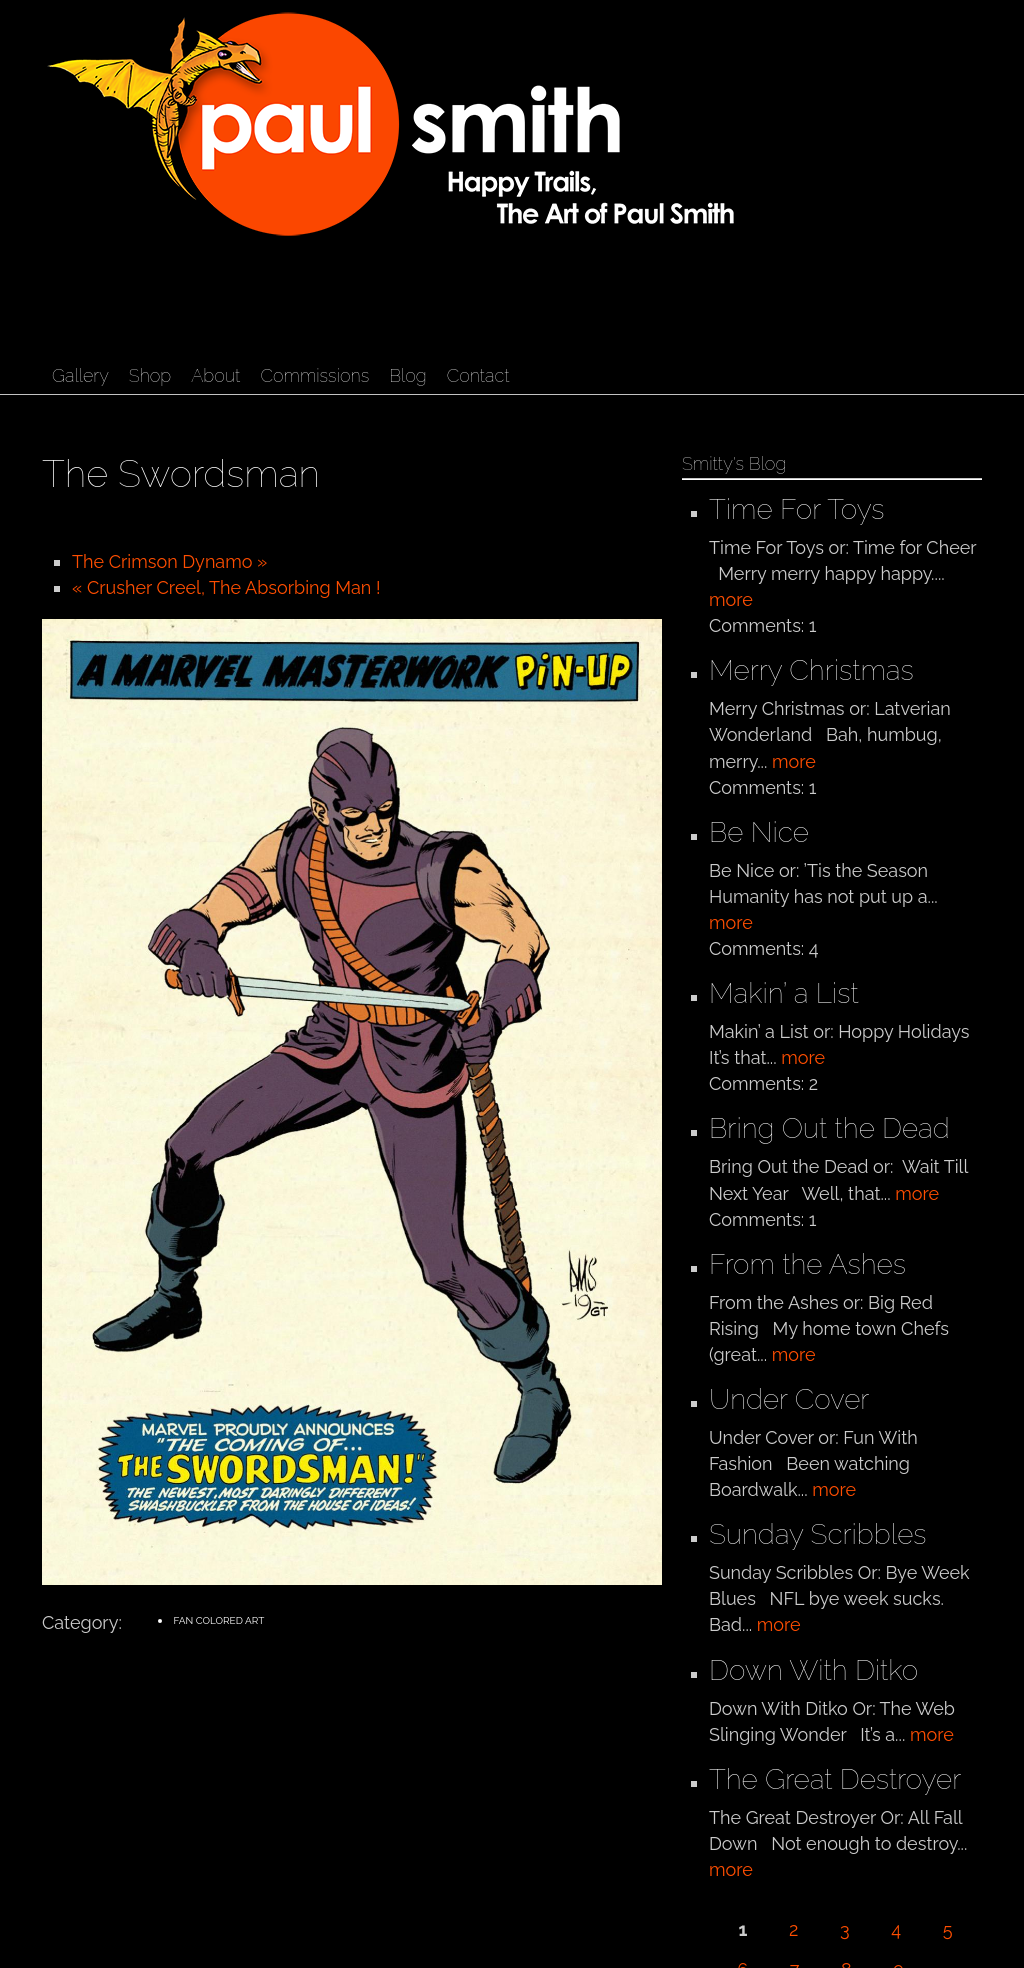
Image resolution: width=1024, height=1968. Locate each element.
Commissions (314, 375)
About (215, 375)
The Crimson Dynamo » (169, 561)
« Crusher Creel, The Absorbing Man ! (226, 587)
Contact (478, 375)
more (731, 599)
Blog (407, 375)
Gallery (80, 375)
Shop (150, 375)
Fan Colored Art (218, 1620)
